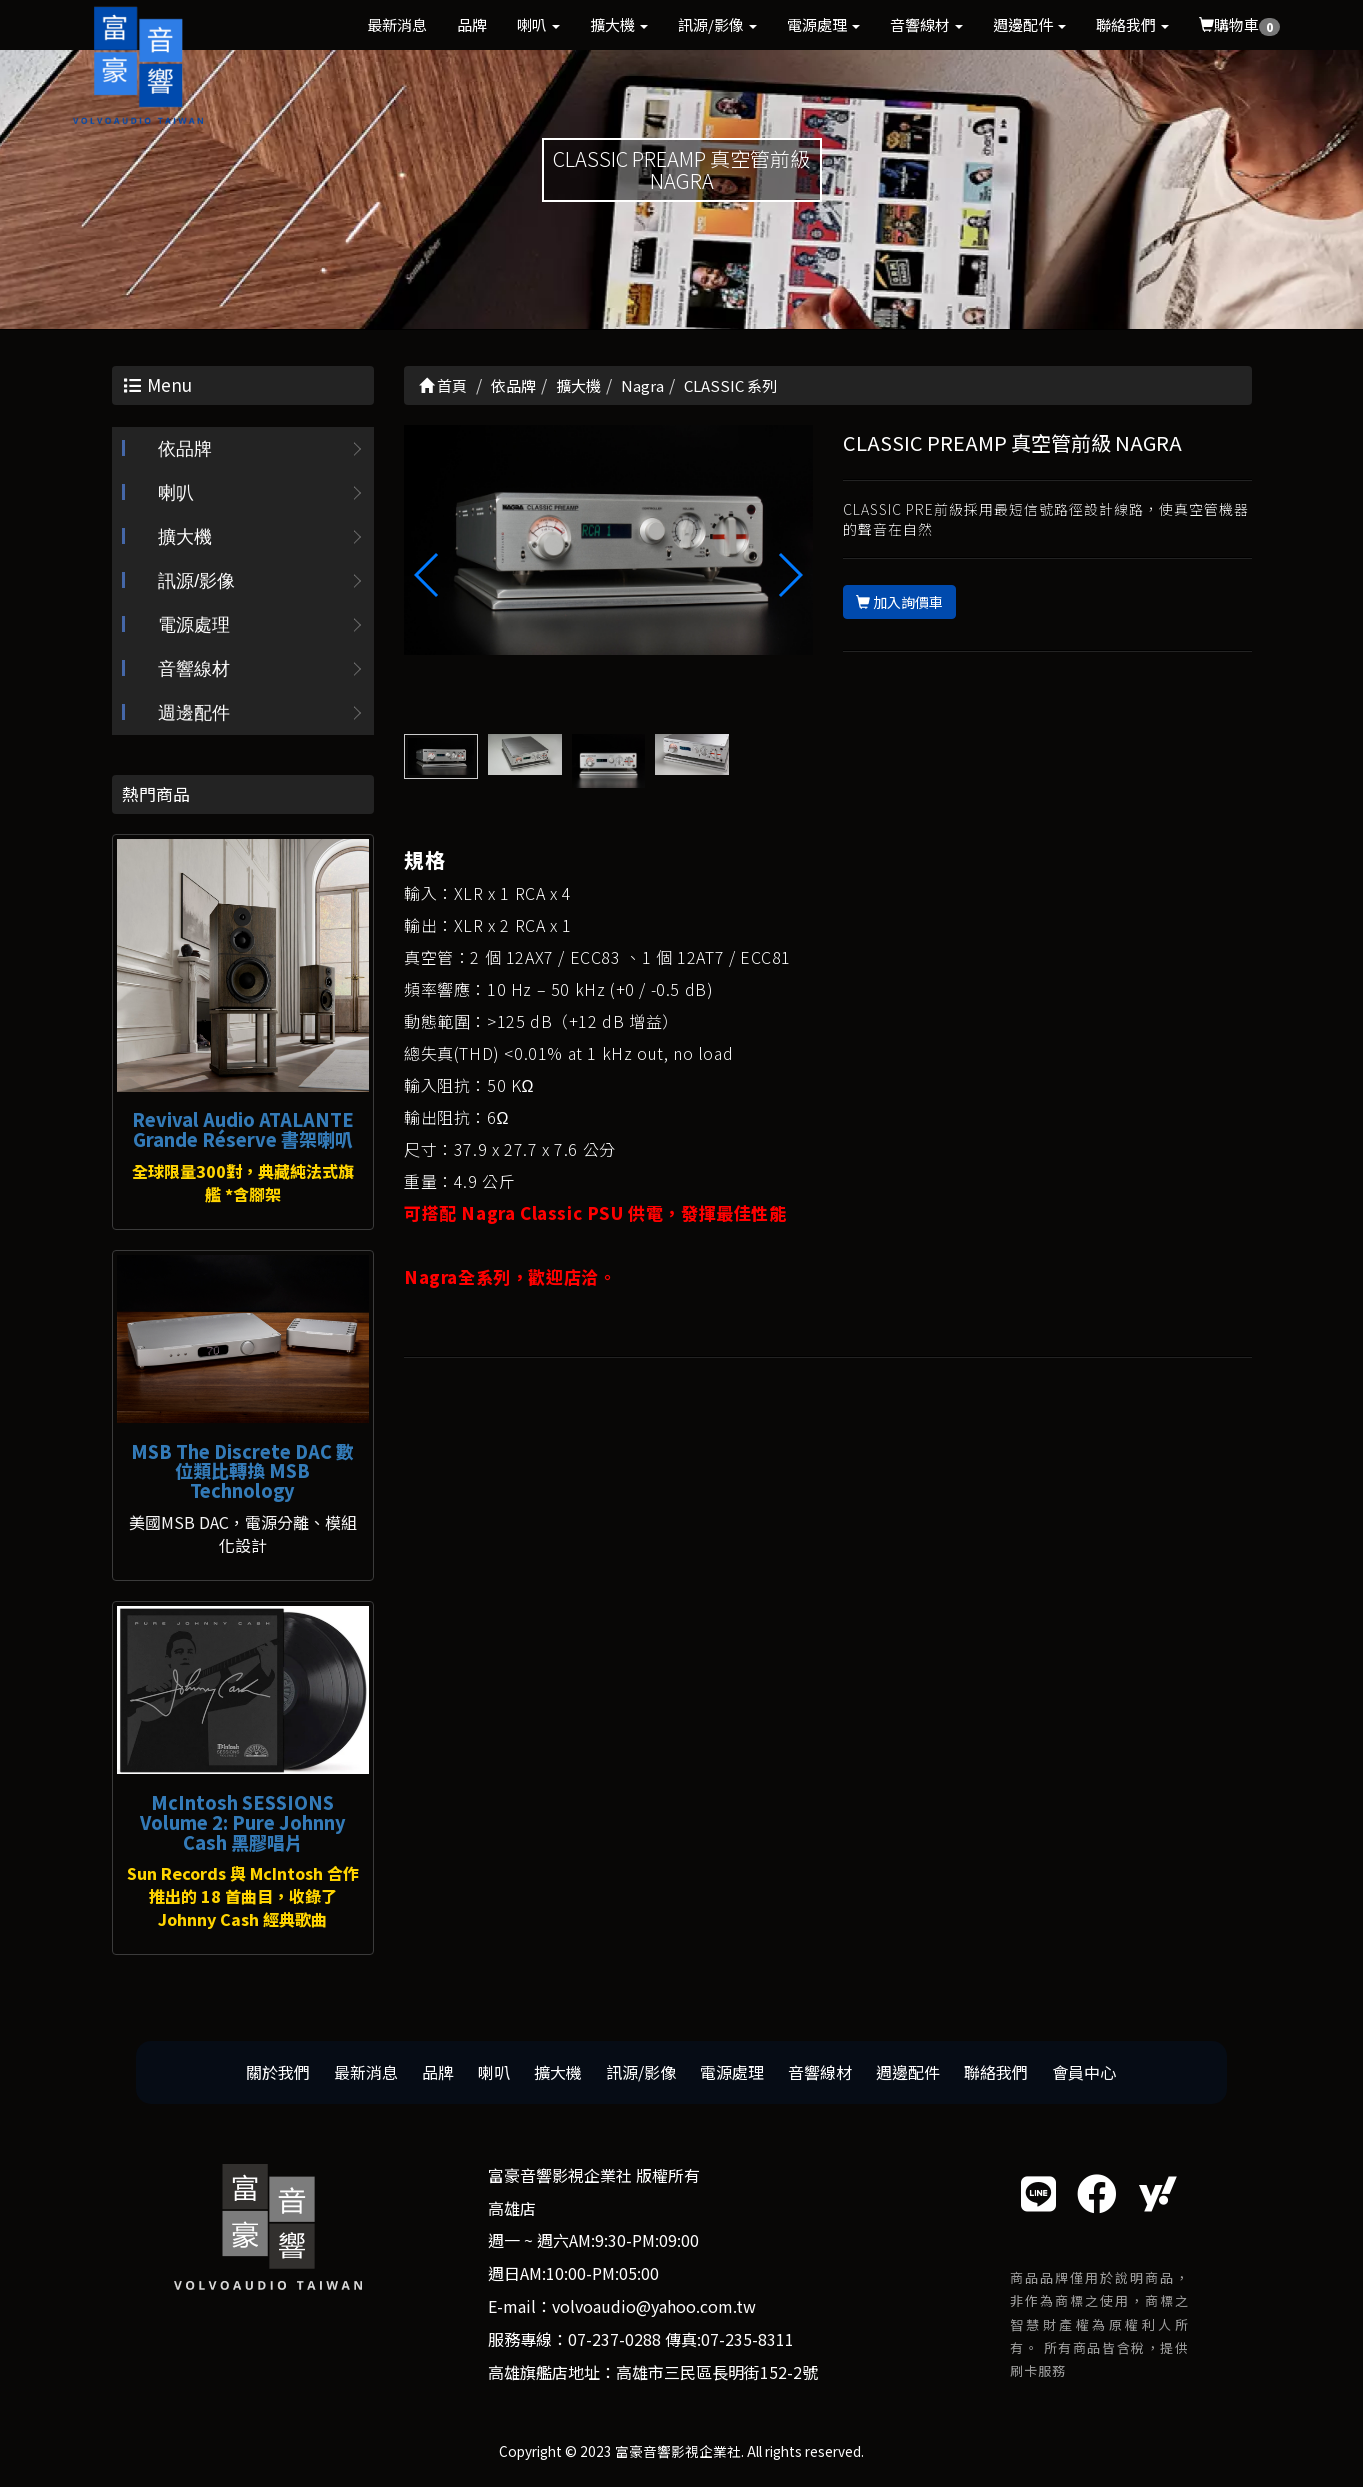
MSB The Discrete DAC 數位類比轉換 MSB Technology (242, 1471)
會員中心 (1084, 2072)
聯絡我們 (1132, 24)
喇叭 (538, 24)
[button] (789, 575)
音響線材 (926, 24)
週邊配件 (1029, 24)
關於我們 (278, 2072)
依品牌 (185, 450)
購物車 (1239, 25)
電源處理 (823, 24)
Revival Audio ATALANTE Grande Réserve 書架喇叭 (243, 1129)
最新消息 (397, 24)
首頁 (443, 385)
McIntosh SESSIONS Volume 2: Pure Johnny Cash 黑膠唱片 (243, 1822)
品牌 (472, 24)
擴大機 (619, 24)
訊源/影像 (717, 24)
